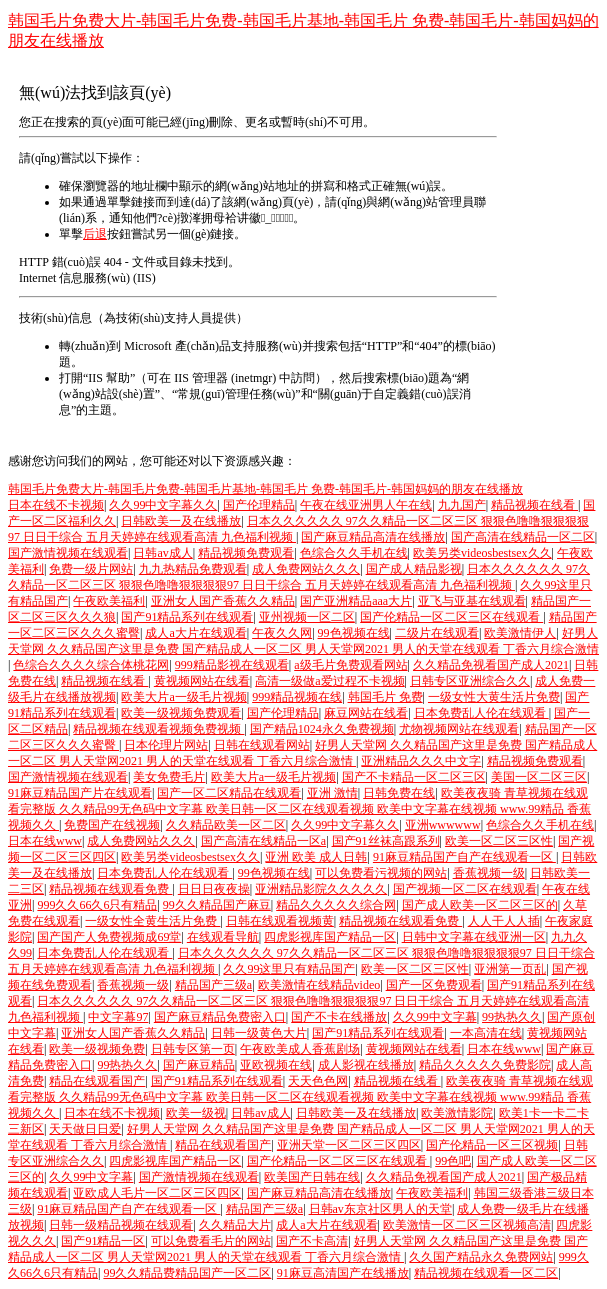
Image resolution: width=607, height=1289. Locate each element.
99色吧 (453, 1161)
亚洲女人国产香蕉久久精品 (223, 601)
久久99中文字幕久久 (163, 505)
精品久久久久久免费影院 (485, 1065)
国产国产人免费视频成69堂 (109, 937)
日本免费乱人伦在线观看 (481, 713)
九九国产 (462, 505)
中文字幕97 (118, 1017)
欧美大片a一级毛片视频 (183, 697)
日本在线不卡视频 (56, 505)
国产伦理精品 (259, 505)
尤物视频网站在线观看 (459, 729)
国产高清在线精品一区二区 (523, 537)
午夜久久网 (282, 633)
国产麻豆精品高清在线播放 (373, 537)
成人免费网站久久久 (306, 569)
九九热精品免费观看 (193, 569)
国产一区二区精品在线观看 (229, 793)
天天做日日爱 (85, 1129)
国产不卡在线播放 (339, 1017)
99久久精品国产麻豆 (217, 905)
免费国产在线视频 (112, 825)
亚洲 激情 (332, 793)
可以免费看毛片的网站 (211, 1241)
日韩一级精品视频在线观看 (121, 1225)
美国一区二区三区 (539, 777)
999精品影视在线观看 (232, 665)
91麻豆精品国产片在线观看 (80, 793)
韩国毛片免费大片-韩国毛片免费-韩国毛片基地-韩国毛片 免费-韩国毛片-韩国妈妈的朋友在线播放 (265, 489)
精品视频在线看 (534, 505)
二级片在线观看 (437, 633)
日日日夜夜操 (214, 889)
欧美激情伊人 (520, 633)
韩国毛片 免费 (385, 697)
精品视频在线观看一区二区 (486, 1273)
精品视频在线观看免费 (110, 889)
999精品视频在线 (297, 697)
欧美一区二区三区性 (499, 841)
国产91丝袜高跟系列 (386, 841)
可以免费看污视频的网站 (381, 873)
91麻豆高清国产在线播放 (343, 1273)
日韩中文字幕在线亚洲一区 (474, 937)
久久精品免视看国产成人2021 (491, 665)
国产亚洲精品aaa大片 (356, 601)
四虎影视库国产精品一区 (330, 937)
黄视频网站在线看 (202, 681)
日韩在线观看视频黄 (280, 921)
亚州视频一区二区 (307, 617)
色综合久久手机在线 (354, 553)
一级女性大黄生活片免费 (494, 697)
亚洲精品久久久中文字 (421, 761)
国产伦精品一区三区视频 (492, 1145)
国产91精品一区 (103, 1241)
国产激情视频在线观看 (68, 553)
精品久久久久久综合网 (336, 905)
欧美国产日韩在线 (312, 1177)
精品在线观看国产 (97, 1081)
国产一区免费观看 (434, 985)
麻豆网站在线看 (366, 713)
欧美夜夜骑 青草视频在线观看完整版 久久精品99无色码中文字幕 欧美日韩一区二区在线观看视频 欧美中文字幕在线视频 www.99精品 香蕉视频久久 (299, 809)
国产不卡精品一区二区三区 (414, 777)
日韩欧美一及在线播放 (181, 521)
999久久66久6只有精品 (97, 905)
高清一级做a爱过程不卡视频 (329, 681)
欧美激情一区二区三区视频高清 (467, 1225)
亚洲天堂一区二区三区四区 (349, 1145)
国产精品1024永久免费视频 (322, 729)
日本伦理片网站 (166, 745)
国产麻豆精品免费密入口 (220, 1017)
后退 (95, 234)
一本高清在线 (486, 1033)
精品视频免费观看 (246, 553)
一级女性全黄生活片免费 (152, 921)
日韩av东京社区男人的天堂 (380, 1209)
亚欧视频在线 (276, 1065)
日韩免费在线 (399, 793)
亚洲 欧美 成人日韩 (316, 857)
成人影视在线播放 (366, 1065)
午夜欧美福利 (109, 601)
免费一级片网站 (91, 569)
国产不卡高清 (312, 1241)
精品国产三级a (213, 985)
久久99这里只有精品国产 (289, 969)
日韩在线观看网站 (262, 745)
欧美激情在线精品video (319, 985)
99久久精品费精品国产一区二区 (187, 1273)
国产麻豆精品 (199, 1065)
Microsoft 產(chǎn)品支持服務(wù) (212, 346)
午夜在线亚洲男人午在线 (366, 505)
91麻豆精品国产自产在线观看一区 (464, 857)
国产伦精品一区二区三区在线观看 (451, 617)
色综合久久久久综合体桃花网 (91, 665)
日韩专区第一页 (193, 1049)
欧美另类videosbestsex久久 (482, 553)
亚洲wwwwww (443, 825)
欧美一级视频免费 (97, 1049)
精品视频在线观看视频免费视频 (158, 729)
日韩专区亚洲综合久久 (470, 681)
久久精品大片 (235, 1225)
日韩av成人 (162, 553)
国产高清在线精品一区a (263, 841)
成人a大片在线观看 (195, 633)
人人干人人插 (504, 921)
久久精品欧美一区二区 (226, 825)
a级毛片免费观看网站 (350, 665)
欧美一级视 (196, 1113)
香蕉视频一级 (489, 873)
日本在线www (45, 841)
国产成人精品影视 (414, 569)
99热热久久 (512, 1017)
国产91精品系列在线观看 (187, 617)
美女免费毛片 (169, 777)
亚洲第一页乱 (510, 969)
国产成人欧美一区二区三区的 (480, 905)
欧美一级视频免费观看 (181, 713)
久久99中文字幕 (435, 1017)
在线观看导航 (223, 937)
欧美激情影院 (457, 1113)
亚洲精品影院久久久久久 (321, 889)
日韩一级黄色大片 (259, 1033)
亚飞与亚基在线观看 (472, 601)
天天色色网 (318, 1081)
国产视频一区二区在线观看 (465, 889)
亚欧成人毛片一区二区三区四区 (157, 1193)
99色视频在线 (354, 633)
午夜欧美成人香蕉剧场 (300, 1049)
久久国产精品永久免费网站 (481, 1257)
